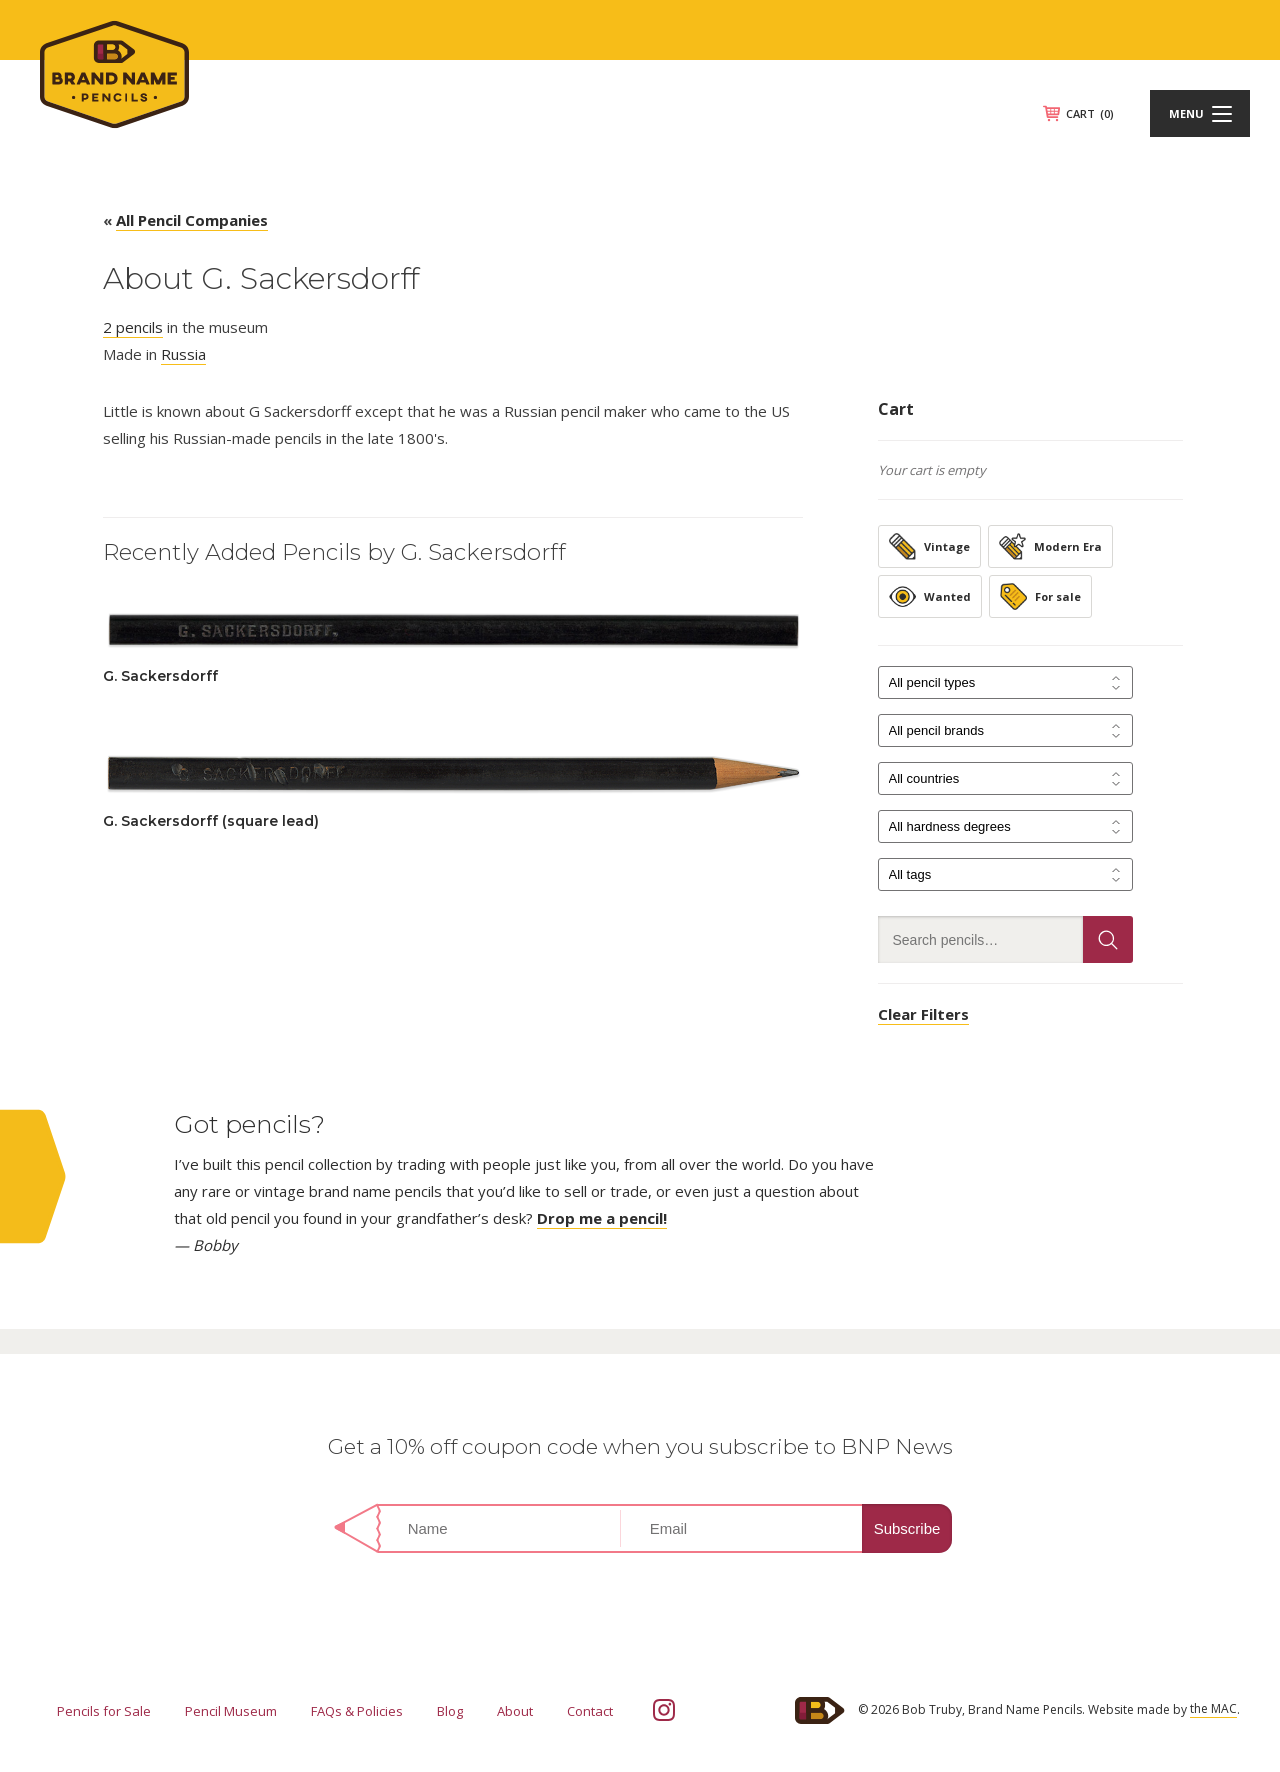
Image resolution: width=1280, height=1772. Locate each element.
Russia (183, 354)
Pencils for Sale (104, 1711)
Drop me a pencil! (602, 1218)
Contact (590, 1711)
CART (1090, 113)
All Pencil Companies (192, 220)
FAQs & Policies (357, 1711)
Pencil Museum (231, 1711)
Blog (450, 1711)
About (515, 1711)
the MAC (1213, 1708)
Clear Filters (923, 1014)
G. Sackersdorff (160, 676)
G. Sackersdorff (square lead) (211, 821)
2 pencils (133, 327)
